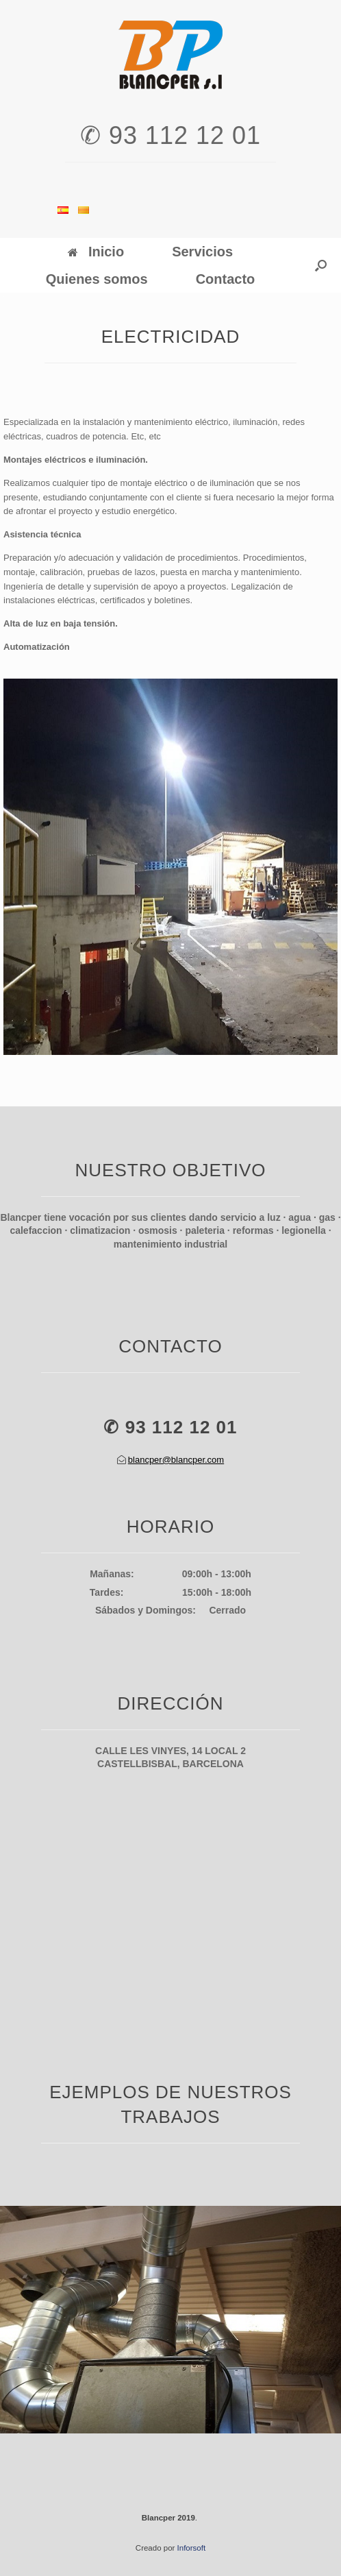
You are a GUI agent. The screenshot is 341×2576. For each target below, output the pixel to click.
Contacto (225, 279)
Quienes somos (97, 279)
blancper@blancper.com (176, 1460)
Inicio (96, 251)
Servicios (202, 251)
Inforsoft (191, 2548)
